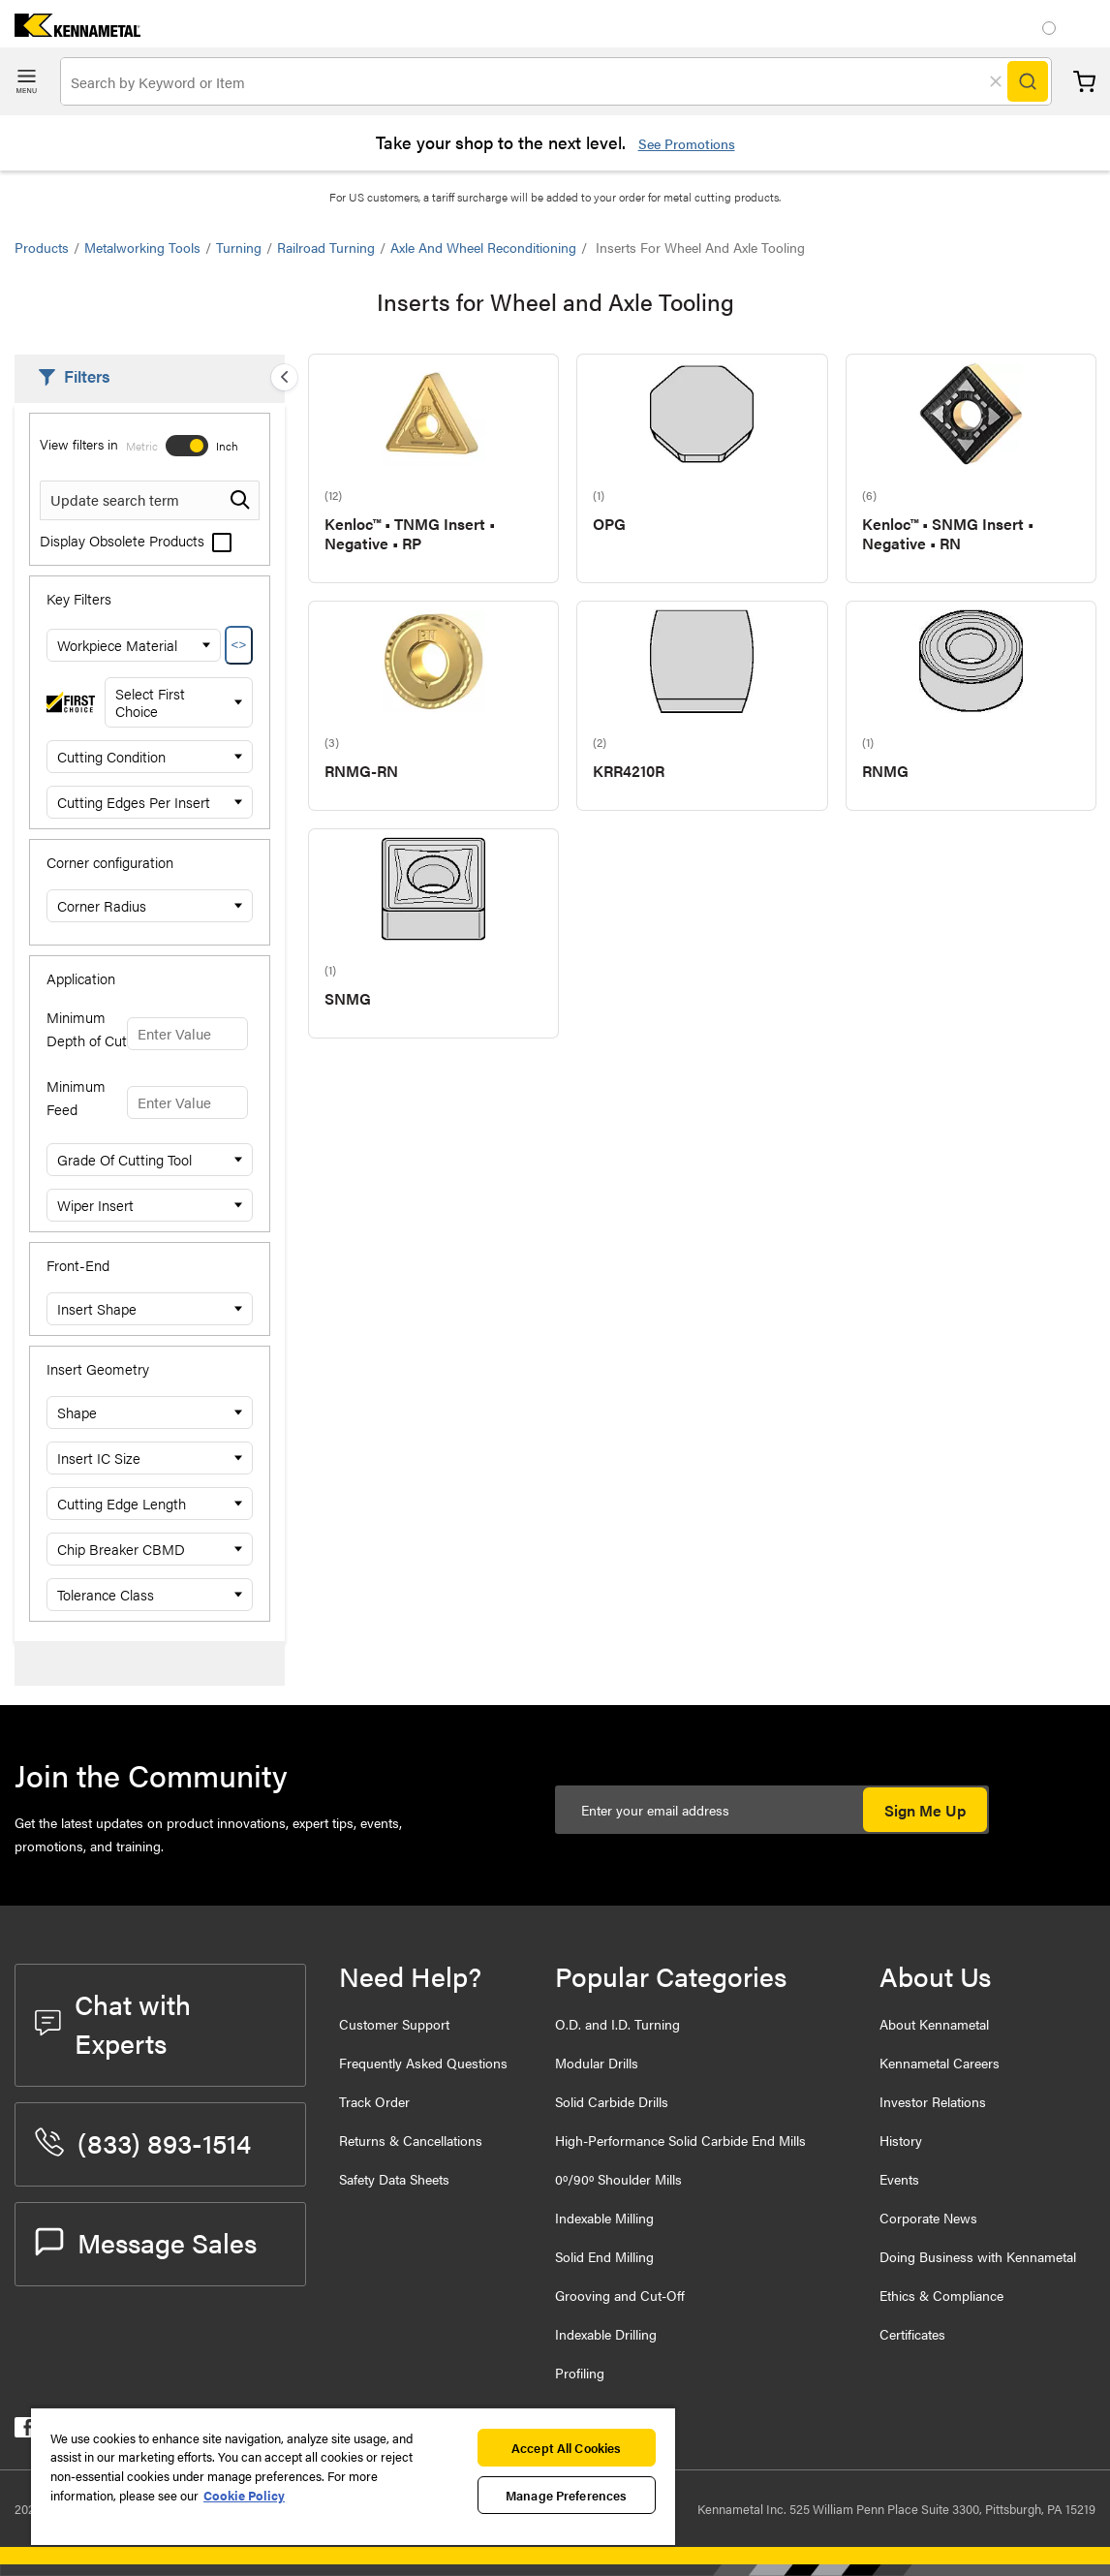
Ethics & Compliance (941, 2295)
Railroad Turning (326, 247)
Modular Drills (596, 2062)
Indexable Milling (604, 2217)
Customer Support (394, 2023)
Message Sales (146, 2241)
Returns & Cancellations (410, 2140)
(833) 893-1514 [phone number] (143, 2142)
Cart (1084, 82)
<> (239, 644)
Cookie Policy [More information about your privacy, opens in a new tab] (244, 2495)
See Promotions (686, 143)
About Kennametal (934, 2023)
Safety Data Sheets (394, 2178)
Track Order (374, 2101)
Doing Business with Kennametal (977, 2256)
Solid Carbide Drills (611, 2101)
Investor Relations (932, 2101)
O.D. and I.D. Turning (617, 2023)
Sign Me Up (925, 1810)
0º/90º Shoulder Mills (618, 2178)
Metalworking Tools (142, 247)
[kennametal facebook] (25, 2431)
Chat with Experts (113, 2023)
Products (42, 247)
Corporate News (928, 2217)
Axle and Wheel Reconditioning (483, 247)
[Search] (1027, 81)
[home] (70, 30)
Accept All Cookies (566, 2447)
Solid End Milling (604, 2256)
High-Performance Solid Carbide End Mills (680, 2140)
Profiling (579, 2372)
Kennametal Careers (939, 2062)
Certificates (912, 2333)
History (900, 2140)
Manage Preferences (566, 2495)
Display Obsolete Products (135, 540)
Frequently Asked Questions (423, 2062)
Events (899, 2178)
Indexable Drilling (606, 2333)
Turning (239, 247)
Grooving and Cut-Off (620, 2295)
